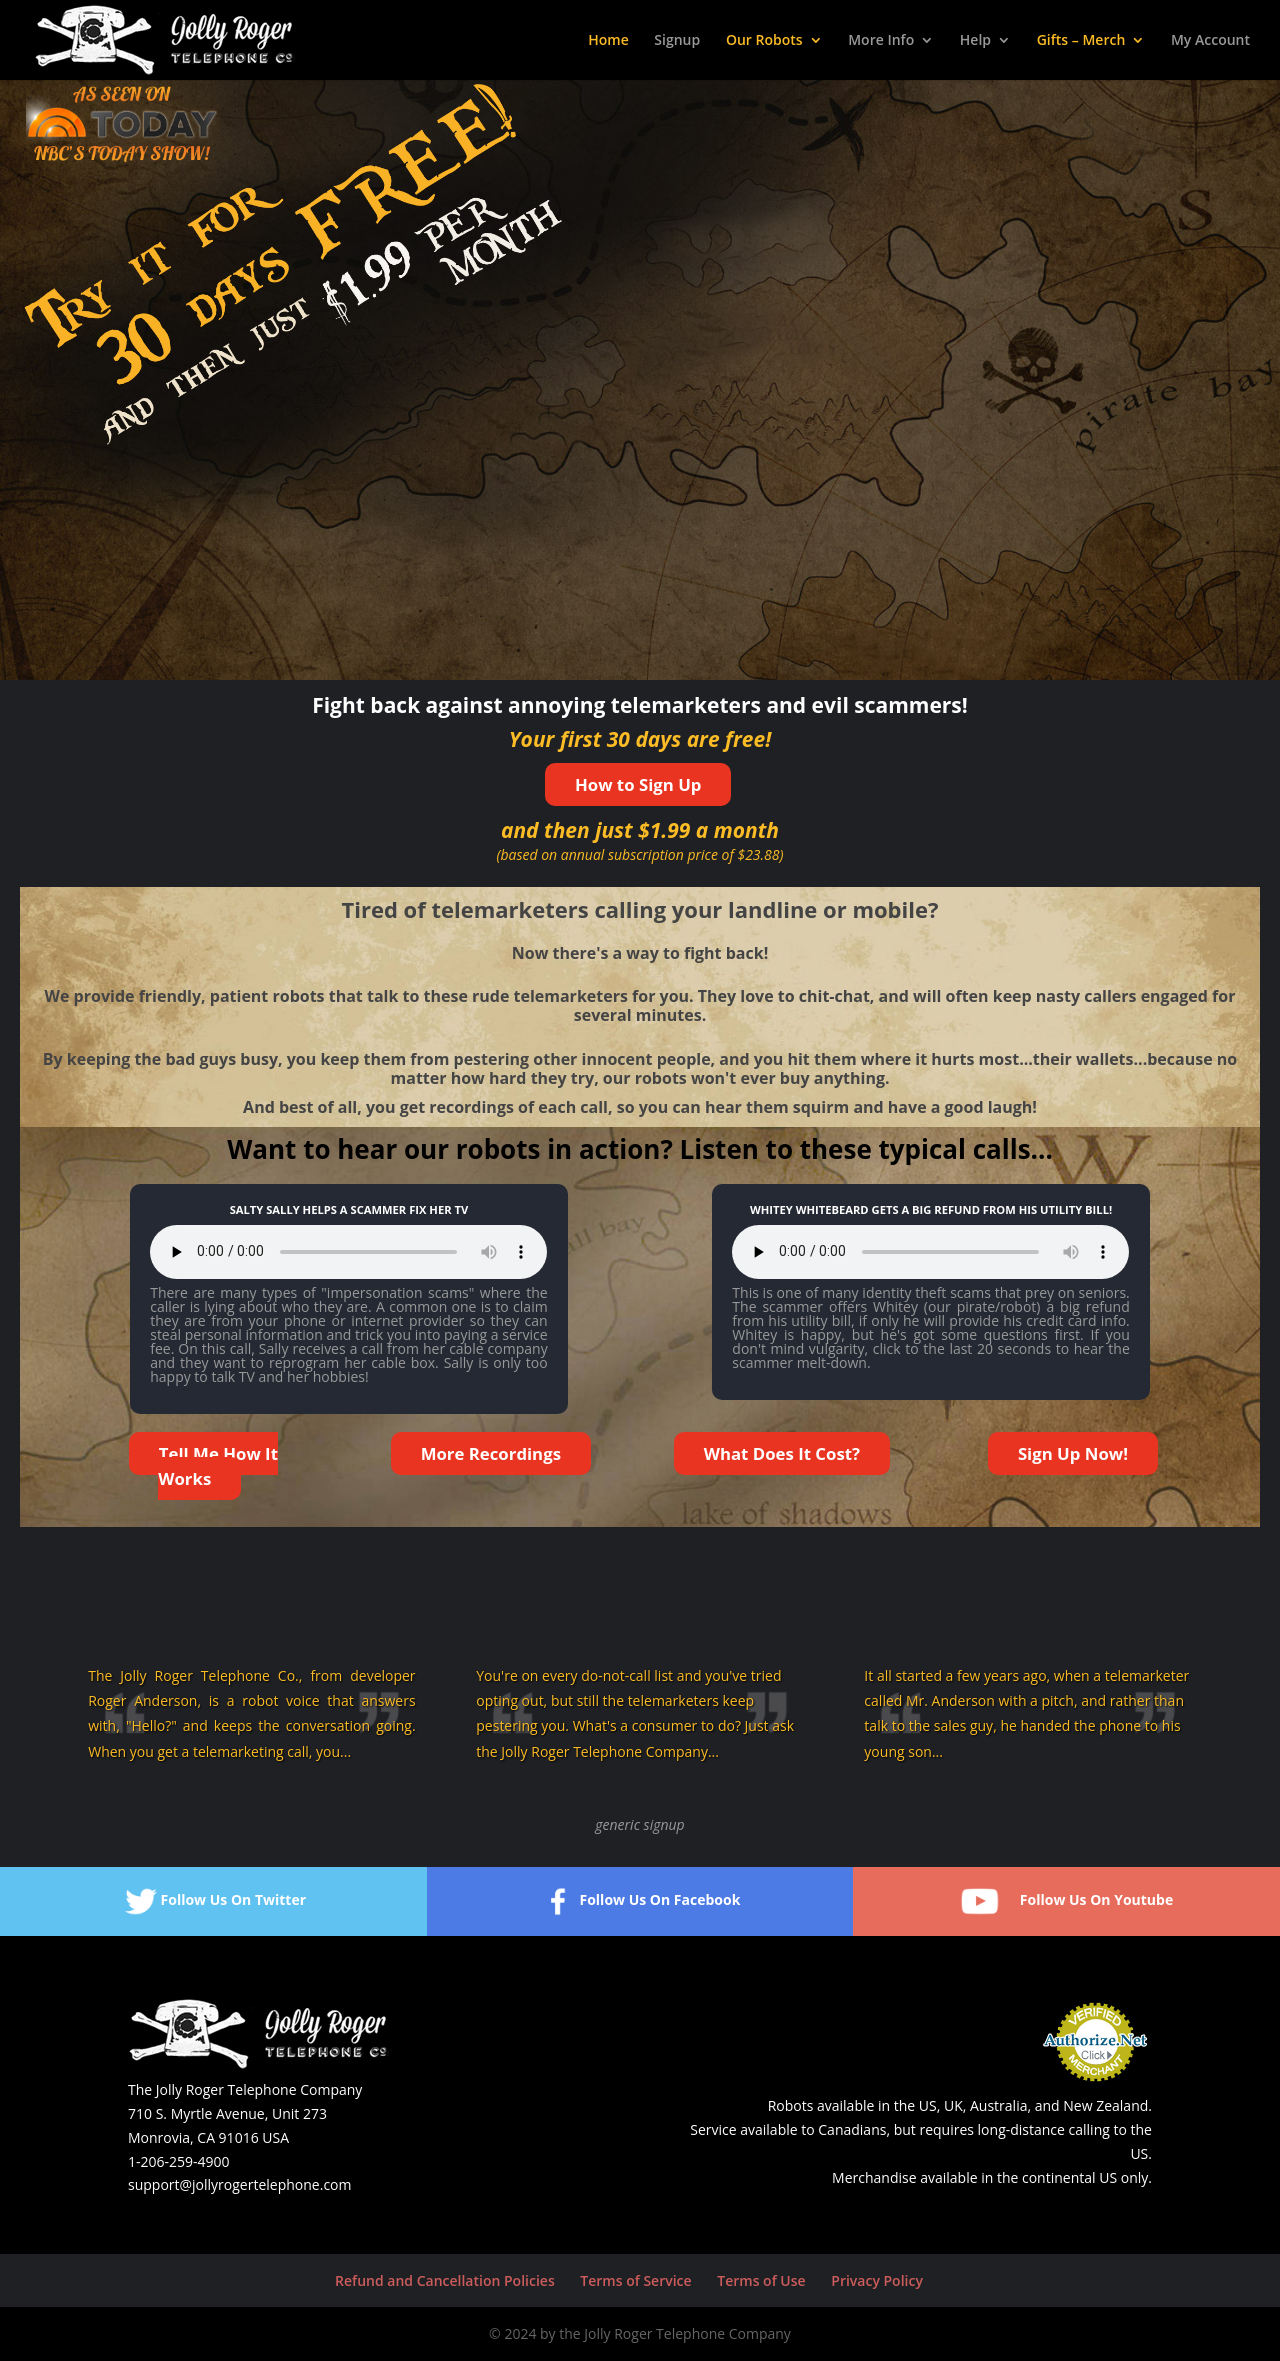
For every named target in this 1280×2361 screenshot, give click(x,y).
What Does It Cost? (782, 1453)
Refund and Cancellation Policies (445, 2280)
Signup (677, 41)
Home (608, 41)
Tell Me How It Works (218, 1466)
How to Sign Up (638, 784)
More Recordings (491, 1453)
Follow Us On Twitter (214, 1901)
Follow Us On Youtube (1066, 1901)
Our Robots (764, 41)
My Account (1210, 41)
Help (975, 41)
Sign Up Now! (1073, 1453)
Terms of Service (635, 2280)
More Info (881, 41)
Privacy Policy (877, 2280)
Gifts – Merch (1081, 41)
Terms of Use (761, 2280)
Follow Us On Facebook (639, 1901)
